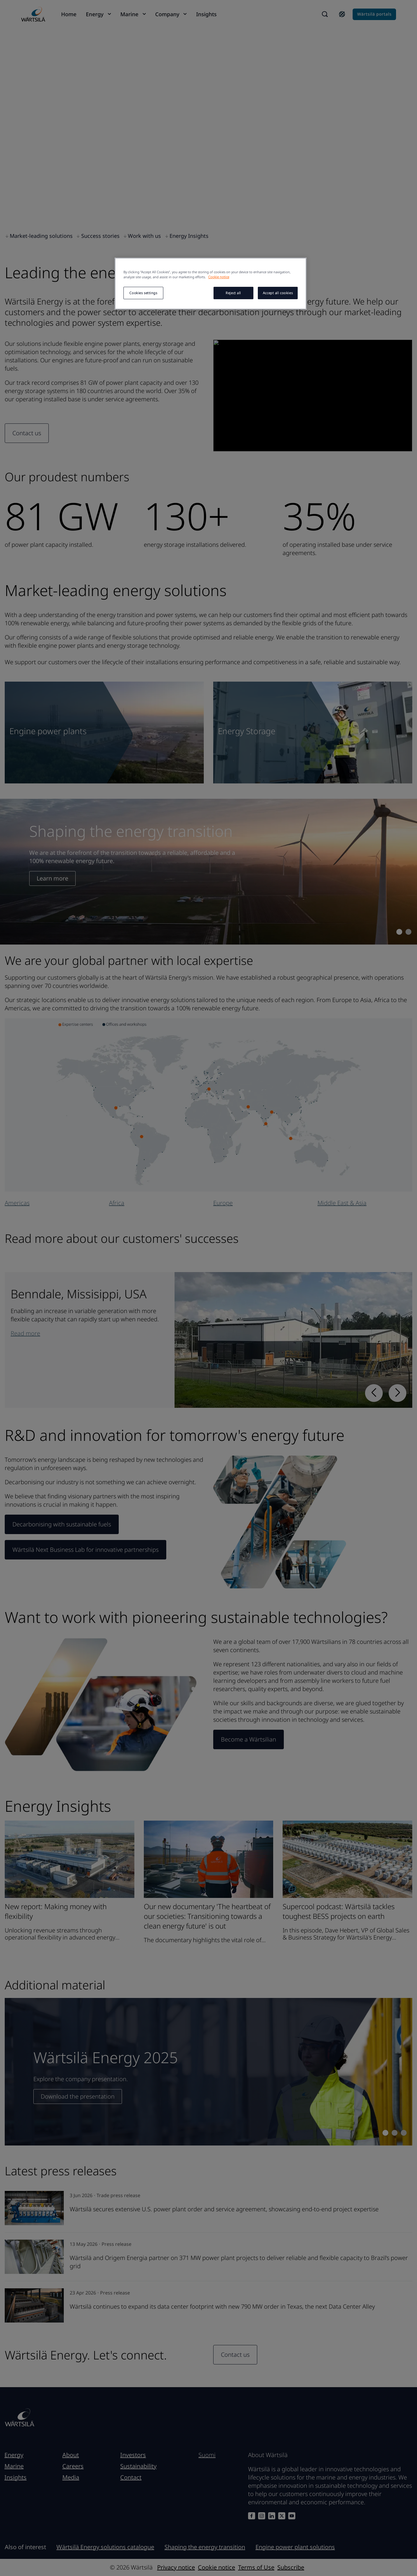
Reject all (233, 293)
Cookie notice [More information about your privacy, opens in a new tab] (218, 277)
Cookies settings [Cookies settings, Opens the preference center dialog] (143, 293)
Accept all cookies (278, 293)
